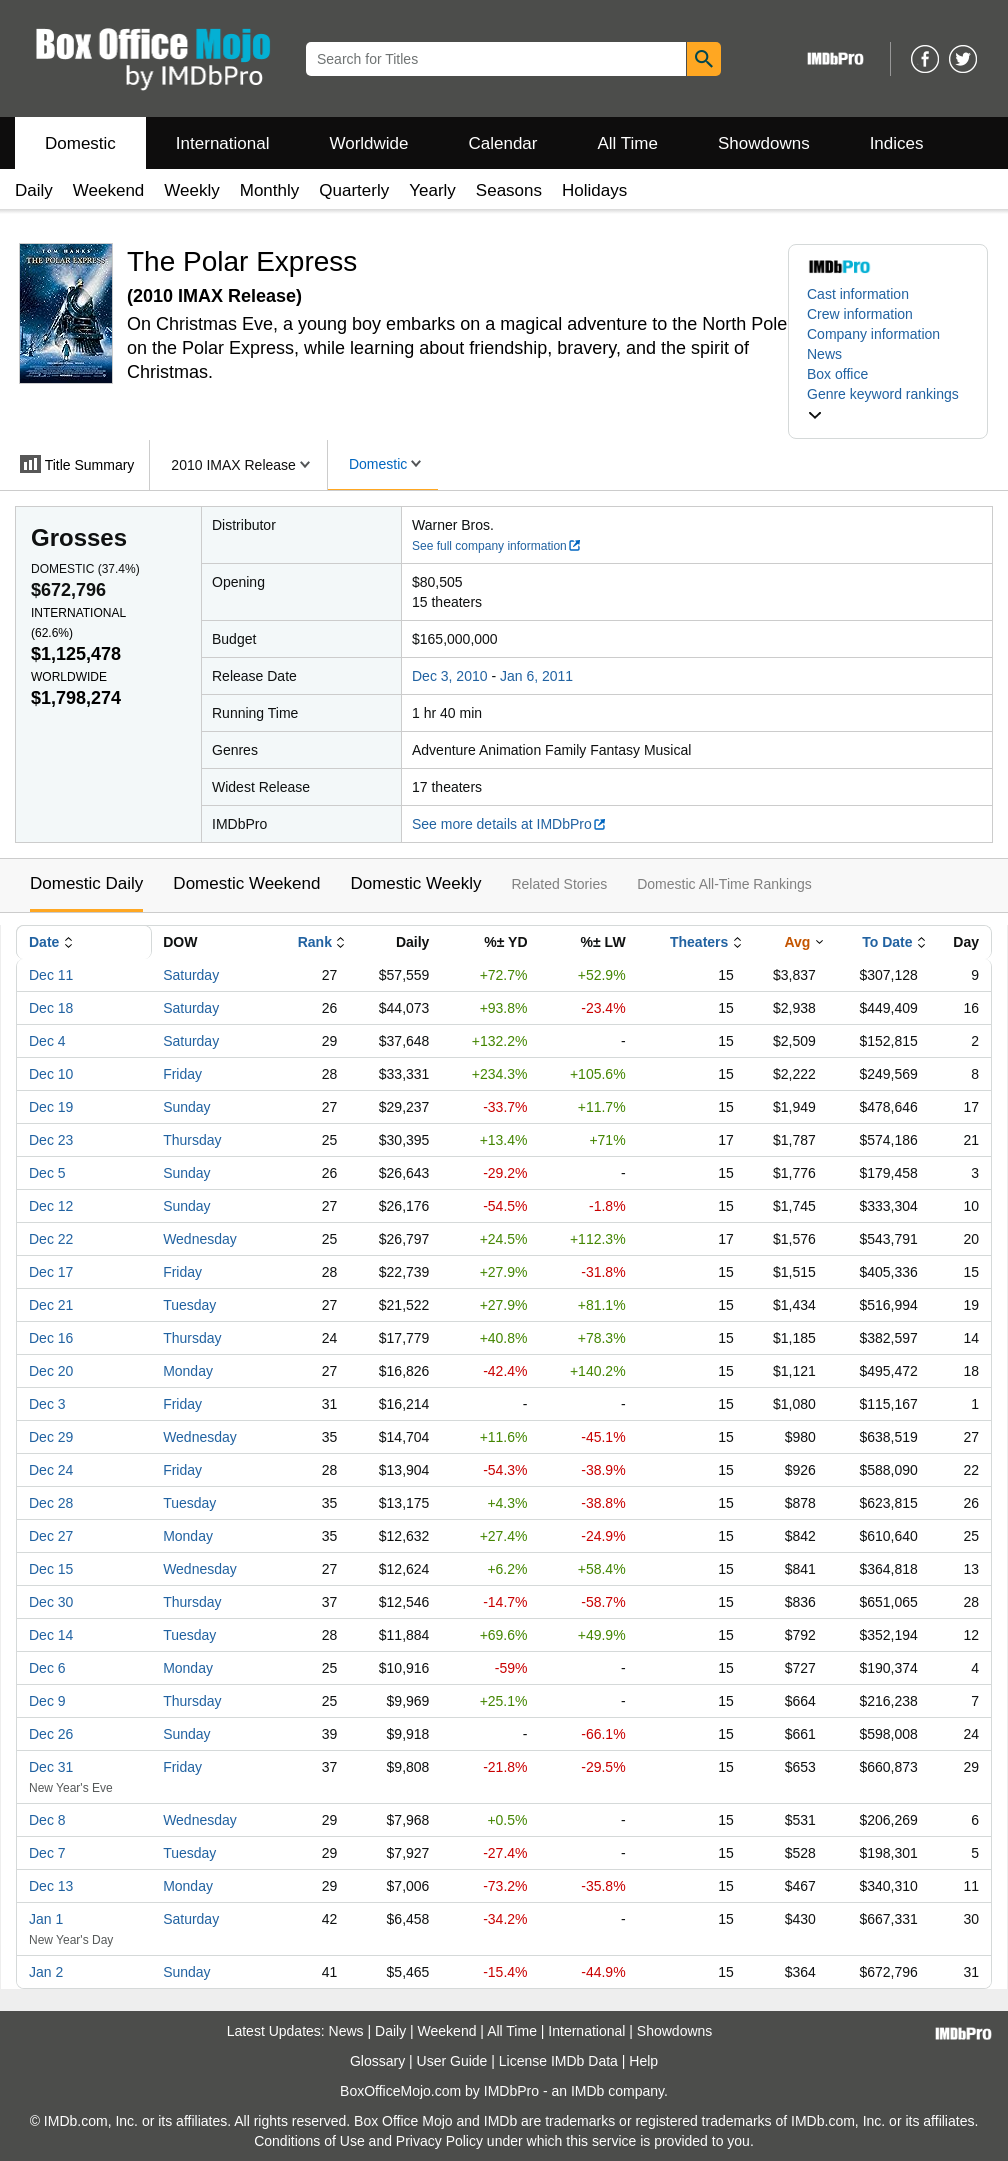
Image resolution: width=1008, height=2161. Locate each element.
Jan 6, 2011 (536, 676)
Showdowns (764, 143)
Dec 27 (51, 1536)
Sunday (186, 1107)
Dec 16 (51, 1338)
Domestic (80, 143)
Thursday (192, 1140)
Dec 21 (51, 1305)
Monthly (270, 190)
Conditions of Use (309, 2141)
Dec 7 (47, 1853)
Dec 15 (51, 1569)
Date (44, 942)
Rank (315, 942)
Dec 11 (51, 975)
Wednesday (200, 1239)
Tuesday (189, 1305)
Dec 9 (47, 1701)
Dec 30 (51, 1602)
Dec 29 (51, 1437)
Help (643, 2061)
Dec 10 (51, 1074)
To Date (887, 942)
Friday (182, 1074)
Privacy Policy (439, 2141)
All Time (628, 143)
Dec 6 (47, 1668)
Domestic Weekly (415, 883)
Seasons (509, 190)
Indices (897, 143)
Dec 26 (51, 1734)
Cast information (858, 294)
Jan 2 (46, 1972)
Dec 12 (51, 1206)
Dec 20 (51, 1371)
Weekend (109, 190)
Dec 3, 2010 (450, 676)
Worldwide (368, 143)
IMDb (587, 2091)
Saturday (191, 975)
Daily (34, 190)
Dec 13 (51, 1886)
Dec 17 (51, 1272)
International (223, 143)
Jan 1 (46, 1919)
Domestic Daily (86, 883)
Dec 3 (47, 1404)
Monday (188, 1371)
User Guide (452, 2061)
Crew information (860, 314)
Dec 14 (51, 1635)
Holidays (594, 190)
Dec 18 (51, 1008)
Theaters (699, 942)
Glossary (377, 2061)
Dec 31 (51, 1767)
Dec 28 (51, 1503)
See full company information (497, 546)
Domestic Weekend (246, 883)
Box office (837, 374)
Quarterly (354, 190)
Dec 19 (51, 1107)
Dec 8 (47, 1820)
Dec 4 (47, 1041)
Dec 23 (51, 1140)
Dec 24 (51, 1470)
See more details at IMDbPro (509, 824)
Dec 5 (47, 1173)
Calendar (503, 143)
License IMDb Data (558, 2061)
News (824, 354)
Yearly (432, 190)
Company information (873, 334)
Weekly (191, 190)
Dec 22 (51, 1239)
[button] (888, 404)
